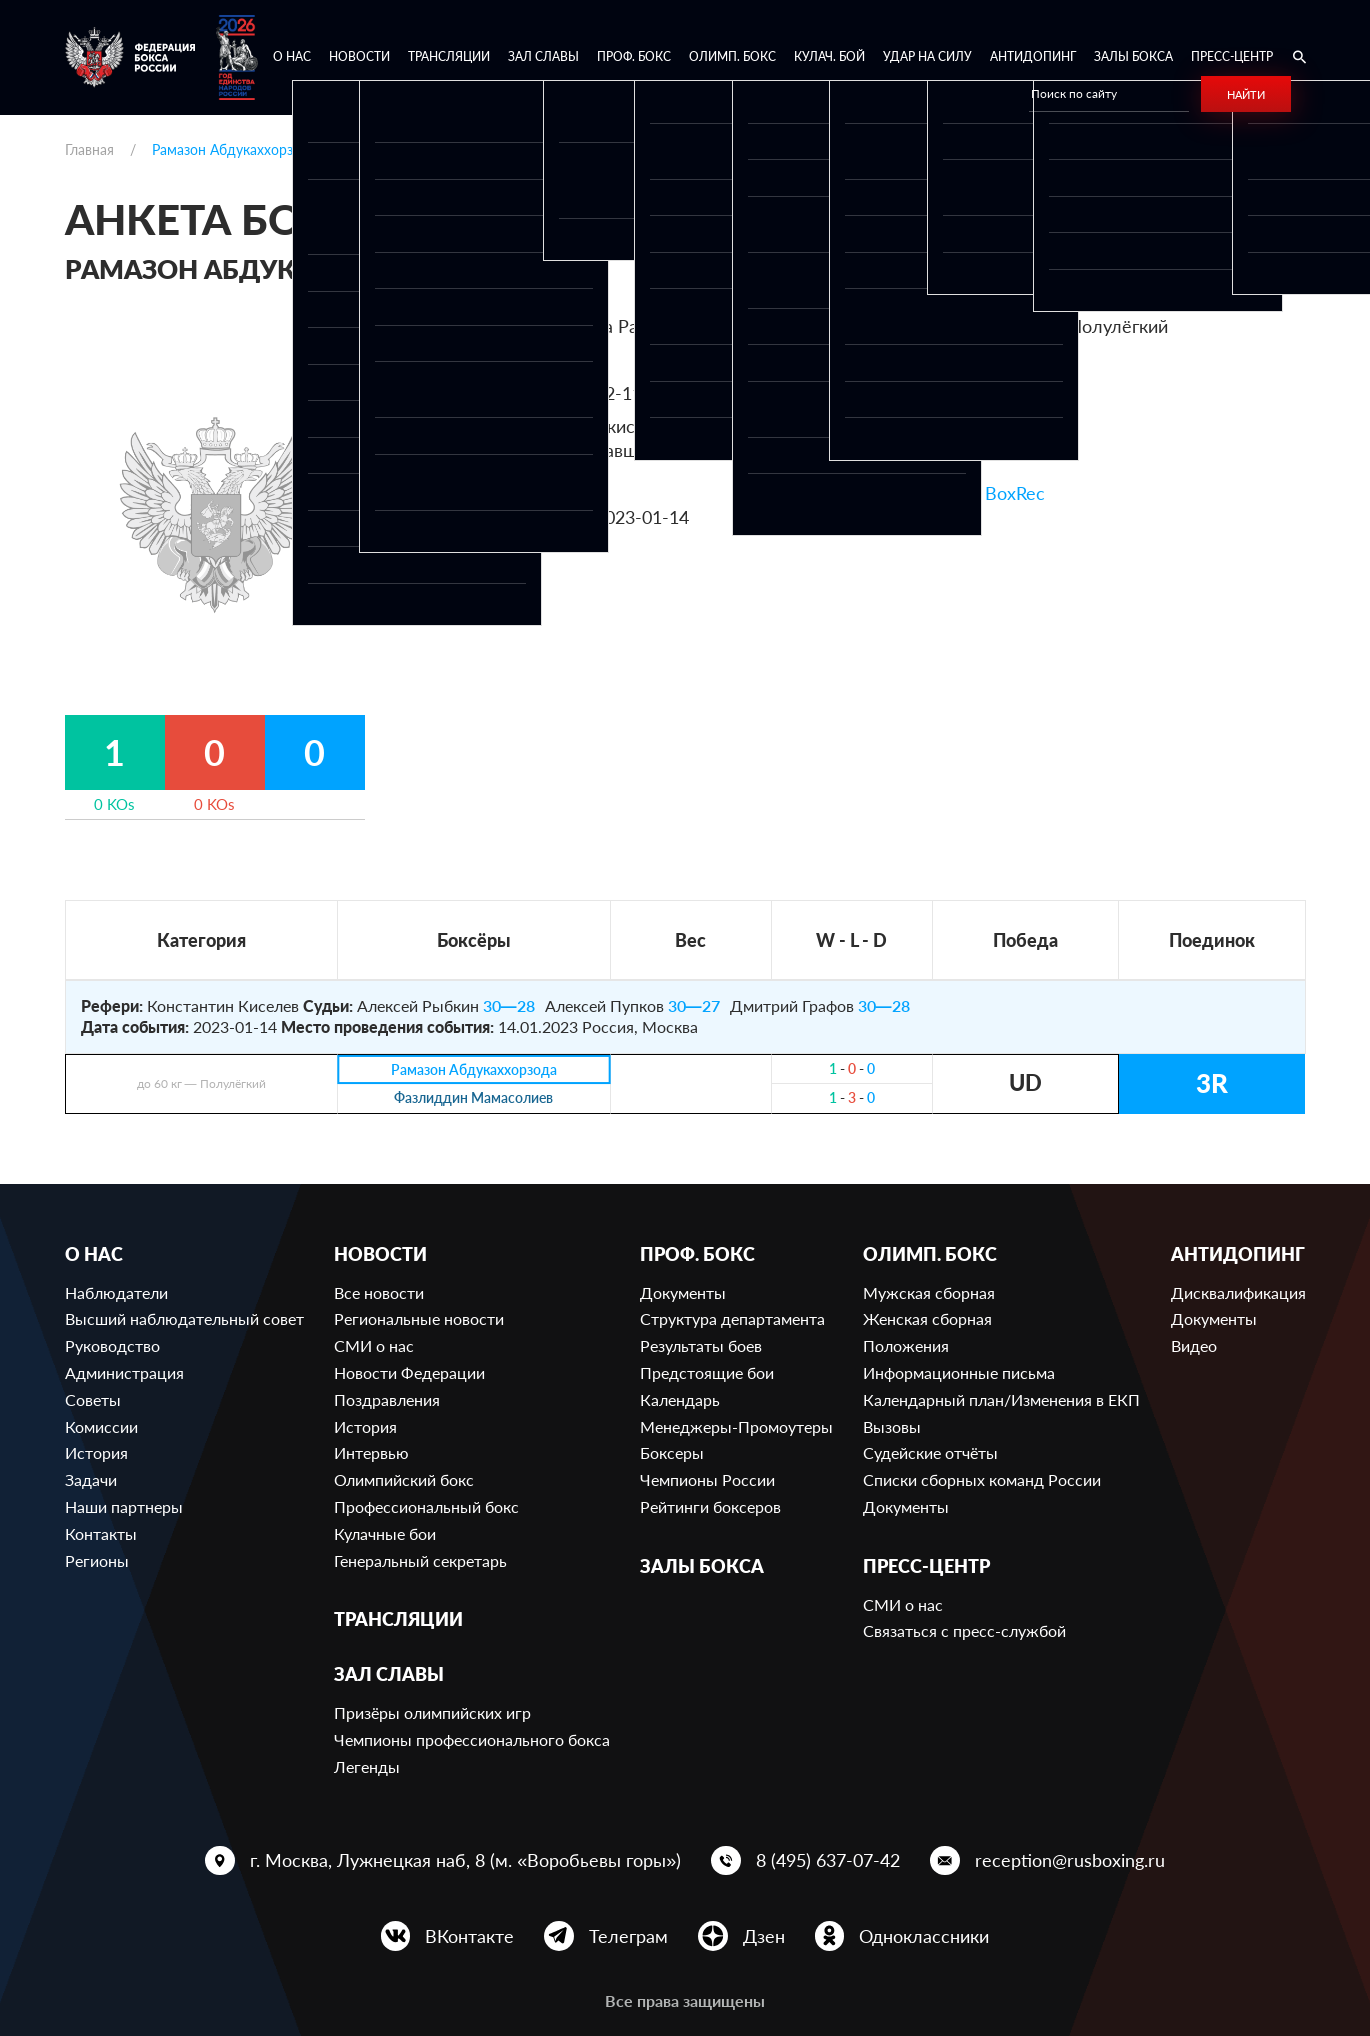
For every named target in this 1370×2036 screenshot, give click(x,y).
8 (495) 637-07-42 (828, 1860)
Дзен (764, 1936)
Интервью (371, 1452)
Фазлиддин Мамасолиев (473, 1098)
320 (1003, 360)
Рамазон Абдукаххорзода (473, 1069)
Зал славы (543, 56)
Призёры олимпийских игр (432, 1712)
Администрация (124, 1372)
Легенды (367, 1766)
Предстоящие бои (707, 1372)
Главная (89, 149)
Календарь (680, 1399)
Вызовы (892, 1426)
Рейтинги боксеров (710, 1506)
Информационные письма (959, 1372)
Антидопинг (1033, 56)
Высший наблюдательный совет (184, 1318)
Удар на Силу (927, 56)
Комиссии (101, 1426)
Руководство (112, 1345)
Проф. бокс (634, 56)
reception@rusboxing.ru (1070, 1860)
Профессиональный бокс (426, 1506)
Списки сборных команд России (982, 1479)
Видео (1194, 1345)
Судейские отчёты (930, 1452)
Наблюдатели (116, 1292)
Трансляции (449, 56)
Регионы (97, 1560)
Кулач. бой (829, 56)
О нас (292, 56)
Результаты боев (701, 1345)
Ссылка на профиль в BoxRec (923, 493)
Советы (93, 1399)
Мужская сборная (929, 1292)
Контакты (101, 1533)
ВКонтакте (469, 1936)
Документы (683, 1292)
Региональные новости (419, 1318)
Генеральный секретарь (420, 1560)
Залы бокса (1133, 56)
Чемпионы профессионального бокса (472, 1739)
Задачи (91, 1479)
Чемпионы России (707, 1479)
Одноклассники (924, 1936)
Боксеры (672, 1452)
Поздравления (387, 1399)
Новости (359, 56)
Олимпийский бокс (404, 1479)
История (96, 1452)
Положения (906, 1345)
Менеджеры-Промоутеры (736, 1426)
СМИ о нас (374, 1345)
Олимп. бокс (732, 56)
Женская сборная (927, 1318)
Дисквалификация (1238, 1292)
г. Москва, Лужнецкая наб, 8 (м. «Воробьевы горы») (465, 1860)
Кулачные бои (385, 1533)
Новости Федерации (409, 1372)
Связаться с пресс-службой (964, 1630)
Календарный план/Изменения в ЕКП (1001, 1399)
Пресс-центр (1232, 56)
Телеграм (628, 1936)
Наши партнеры (124, 1506)
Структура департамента (732, 1318)
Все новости (379, 1292)
